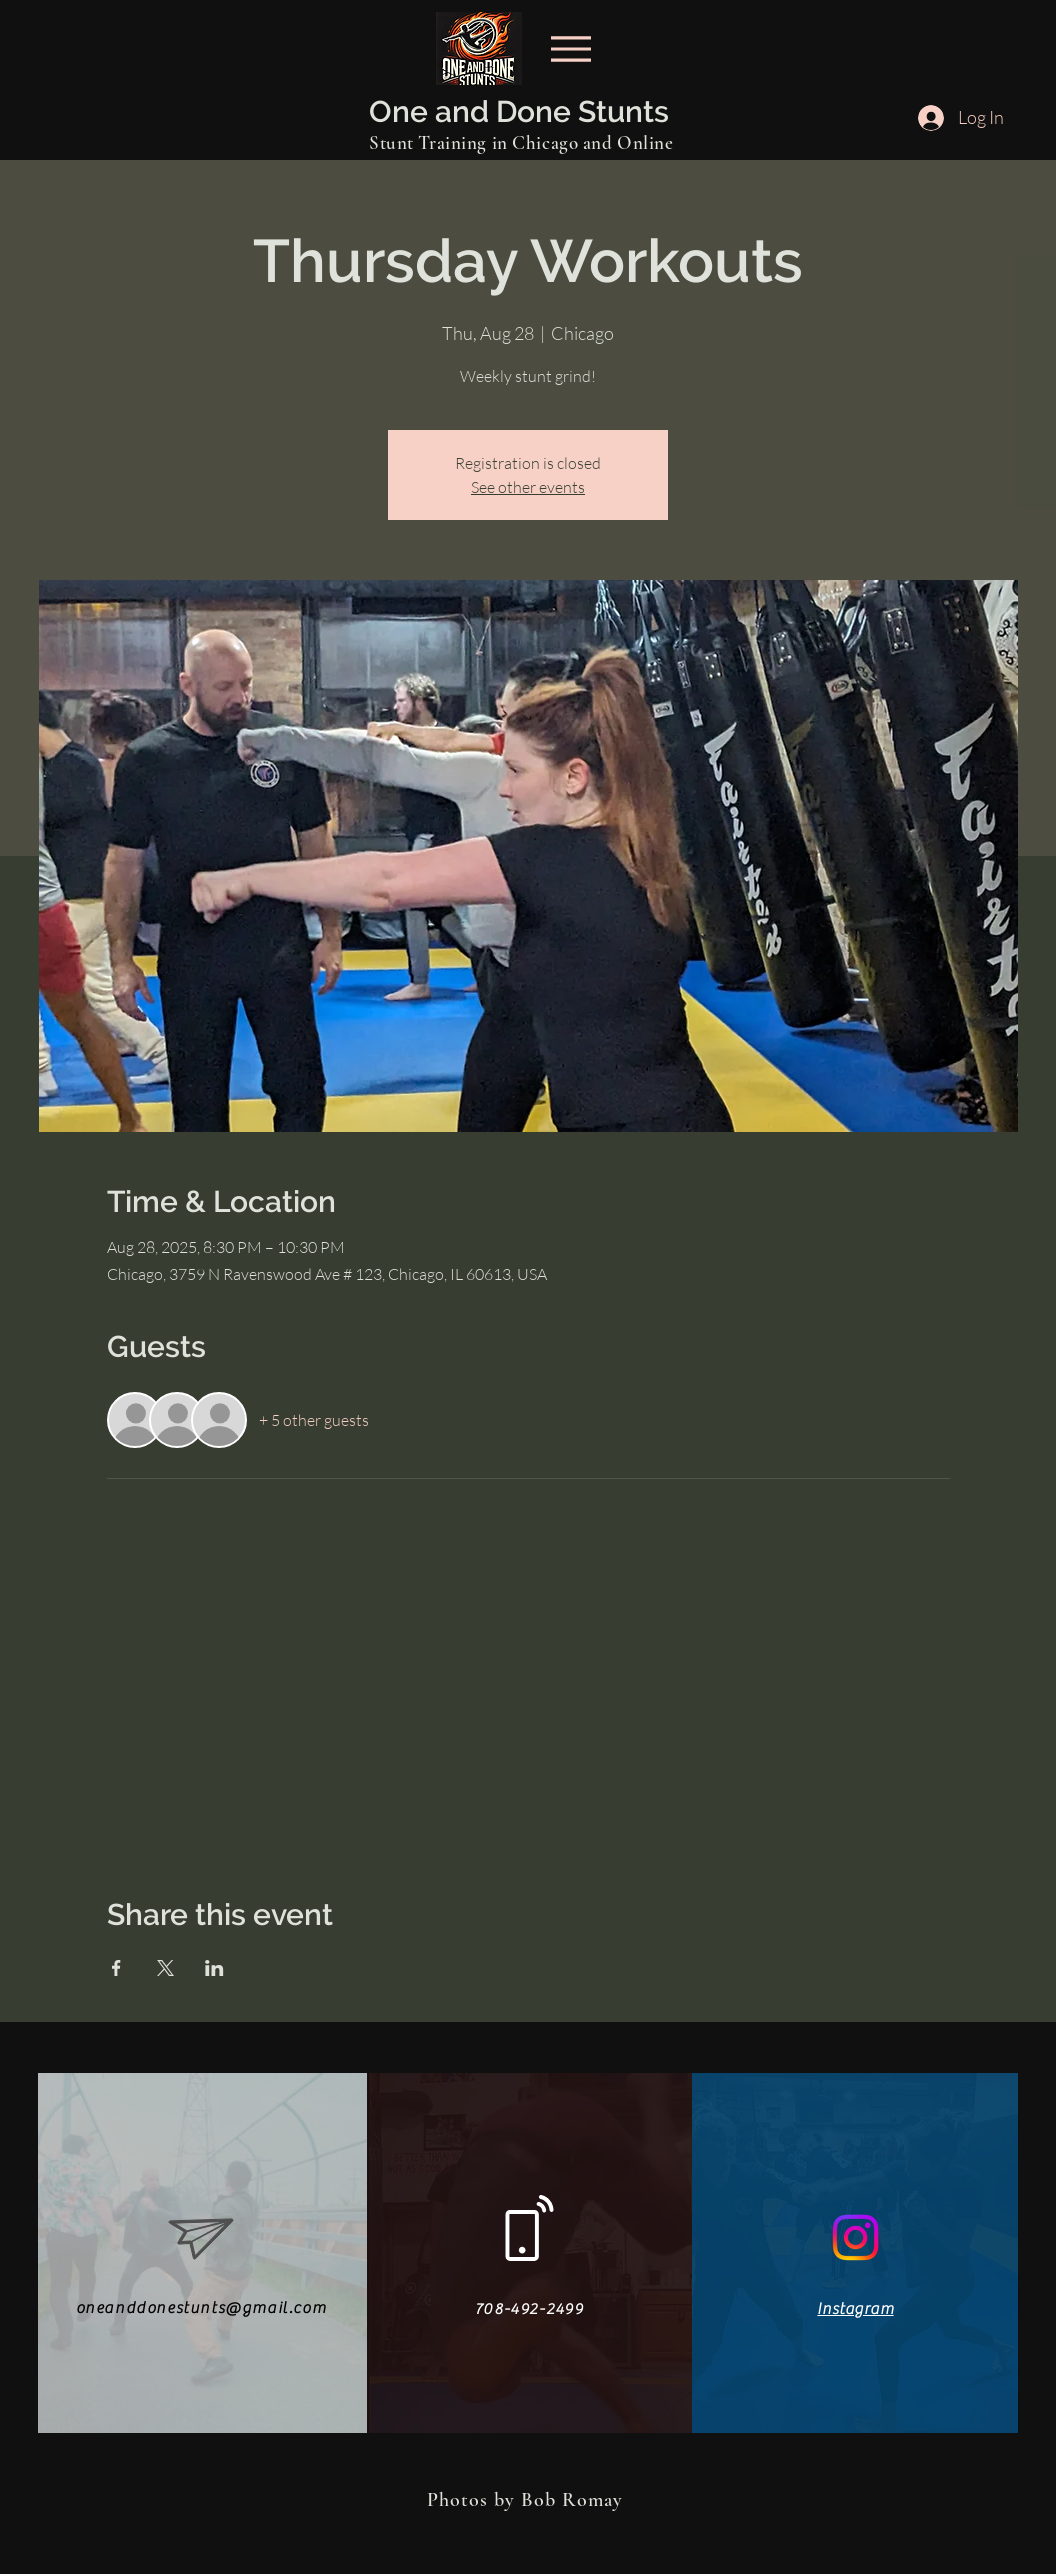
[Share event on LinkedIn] (214, 1968)
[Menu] (570, 48)
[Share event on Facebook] (116, 1968)
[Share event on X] (165, 1968)
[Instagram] (855, 2237)
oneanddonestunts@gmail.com (201, 2308)
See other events (528, 487)
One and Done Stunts (519, 111)
